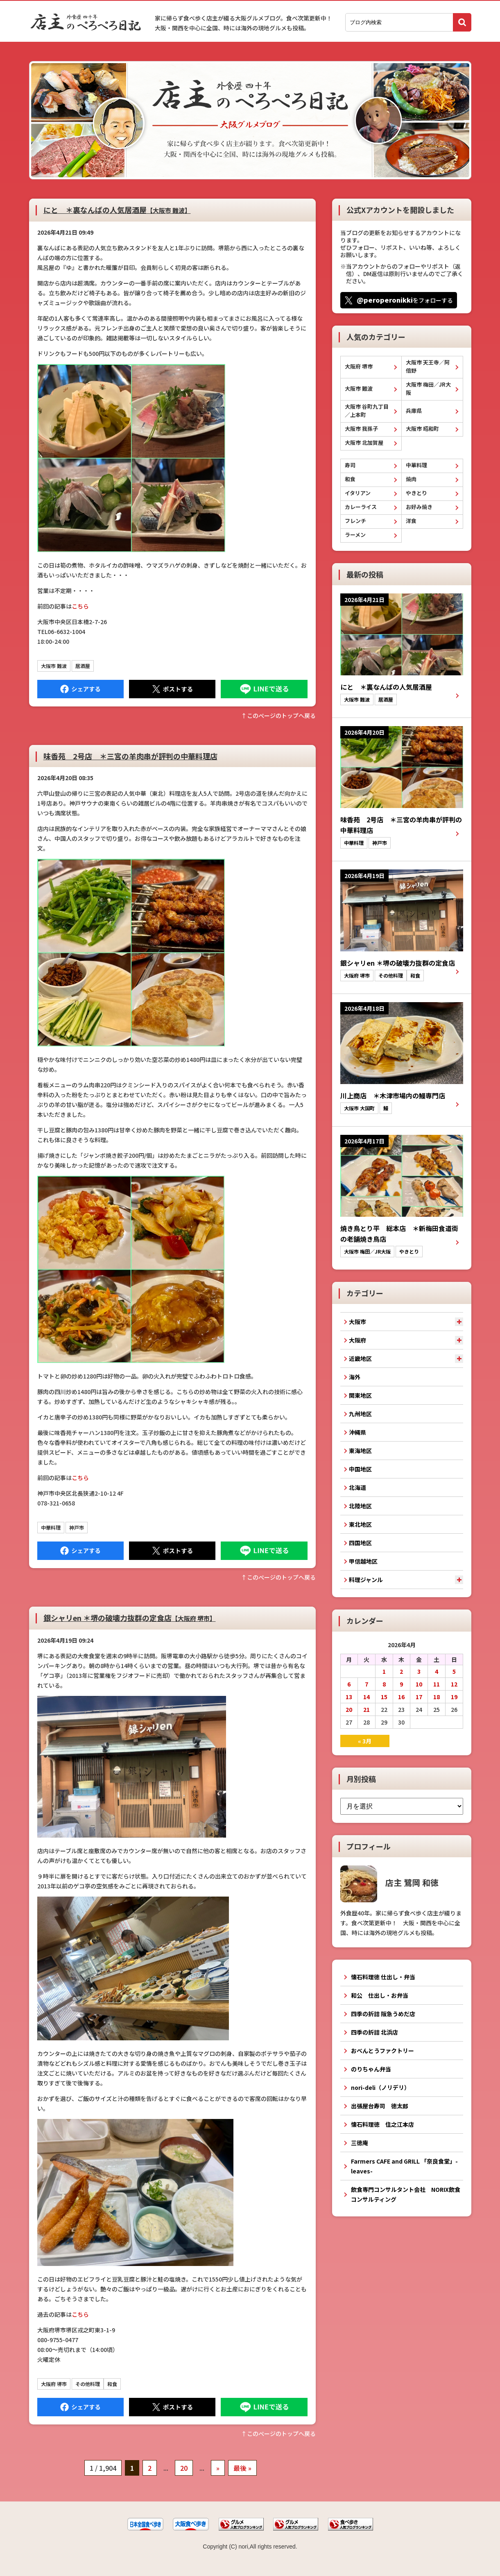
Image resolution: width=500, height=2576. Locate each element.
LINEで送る (264, 689)
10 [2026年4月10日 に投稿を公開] (419, 1684)
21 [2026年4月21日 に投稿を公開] (366, 1709)
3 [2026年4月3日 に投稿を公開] (419, 1671)
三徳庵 (359, 2143)
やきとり (416, 493)
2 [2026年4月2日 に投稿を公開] (401, 1671)
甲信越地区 (363, 1561)
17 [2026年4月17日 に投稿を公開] (419, 1697)
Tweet (172, 689)
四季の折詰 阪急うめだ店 (383, 2014)
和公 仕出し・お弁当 (379, 1995)
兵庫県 (414, 410)
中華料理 (51, 1527)
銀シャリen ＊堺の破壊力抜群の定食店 (129, 1617)
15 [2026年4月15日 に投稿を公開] (384, 1697)
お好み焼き (419, 507)
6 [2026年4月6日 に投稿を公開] (349, 1684)
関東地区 (360, 1395)
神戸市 (76, 1527)
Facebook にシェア (80, 689)
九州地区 (360, 1414)
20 (184, 2468)
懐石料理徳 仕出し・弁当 (383, 1977)
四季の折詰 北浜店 (374, 2032)
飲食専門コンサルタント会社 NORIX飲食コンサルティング (405, 2194)
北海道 (357, 1487)
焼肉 (411, 479)
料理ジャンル (366, 1579)
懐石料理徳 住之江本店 (382, 2124)
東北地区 (360, 1524)
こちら (80, 606)
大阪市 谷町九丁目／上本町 (367, 411)
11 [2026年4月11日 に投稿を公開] (436, 1684)
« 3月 (364, 1741)
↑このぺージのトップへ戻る (278, 715)
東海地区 (360, 1450)
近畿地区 (360, 1358)
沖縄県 (357, 1432)
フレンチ (355, 521)
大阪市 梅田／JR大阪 (428, 388)
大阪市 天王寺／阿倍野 (428, 366)
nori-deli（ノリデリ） (380, 2087)
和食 (112, 2383)
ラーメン (355, 535)
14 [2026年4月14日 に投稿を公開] (366, 1697)
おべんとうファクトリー (382, 2050)
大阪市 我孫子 (361, 428)
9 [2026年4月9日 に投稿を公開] (401, 1684)
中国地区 (360, 1469)
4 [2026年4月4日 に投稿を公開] (436, 1671)
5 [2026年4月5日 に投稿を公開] (454, 1671)
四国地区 (360, 1543)
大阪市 (357, 1321)
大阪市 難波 (54, 665)
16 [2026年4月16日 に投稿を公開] (401, 1697)
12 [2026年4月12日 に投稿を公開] (454, 1684)
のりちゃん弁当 (371, 2069)
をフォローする (405, 300)
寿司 (350, 465)
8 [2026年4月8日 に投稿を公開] (384, 1684)
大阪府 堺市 (54, 2383)
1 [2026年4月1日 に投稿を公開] (384, 1671)
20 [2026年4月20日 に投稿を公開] (349, 1709)
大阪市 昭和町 (422, 428)
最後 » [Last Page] (242, 2468)
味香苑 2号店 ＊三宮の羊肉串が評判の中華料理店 (130, 756)
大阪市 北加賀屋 (364, 442)
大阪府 (357, 1340)
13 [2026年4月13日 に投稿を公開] (349, 1697)
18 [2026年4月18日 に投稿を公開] (436, 1697)
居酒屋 (82, 665)
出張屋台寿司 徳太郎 (379, 2106)
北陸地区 (360, 1506)
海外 (354, 1377)
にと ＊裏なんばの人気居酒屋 (117, 209)
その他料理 (87, 2383)
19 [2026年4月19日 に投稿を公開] (454, 1697)
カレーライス (361, 507)
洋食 (411, 521)
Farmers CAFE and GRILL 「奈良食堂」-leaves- (404, 2166)
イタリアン (358, 493)
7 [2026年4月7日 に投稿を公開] (366, 1684)
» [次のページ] (217, 2468)
